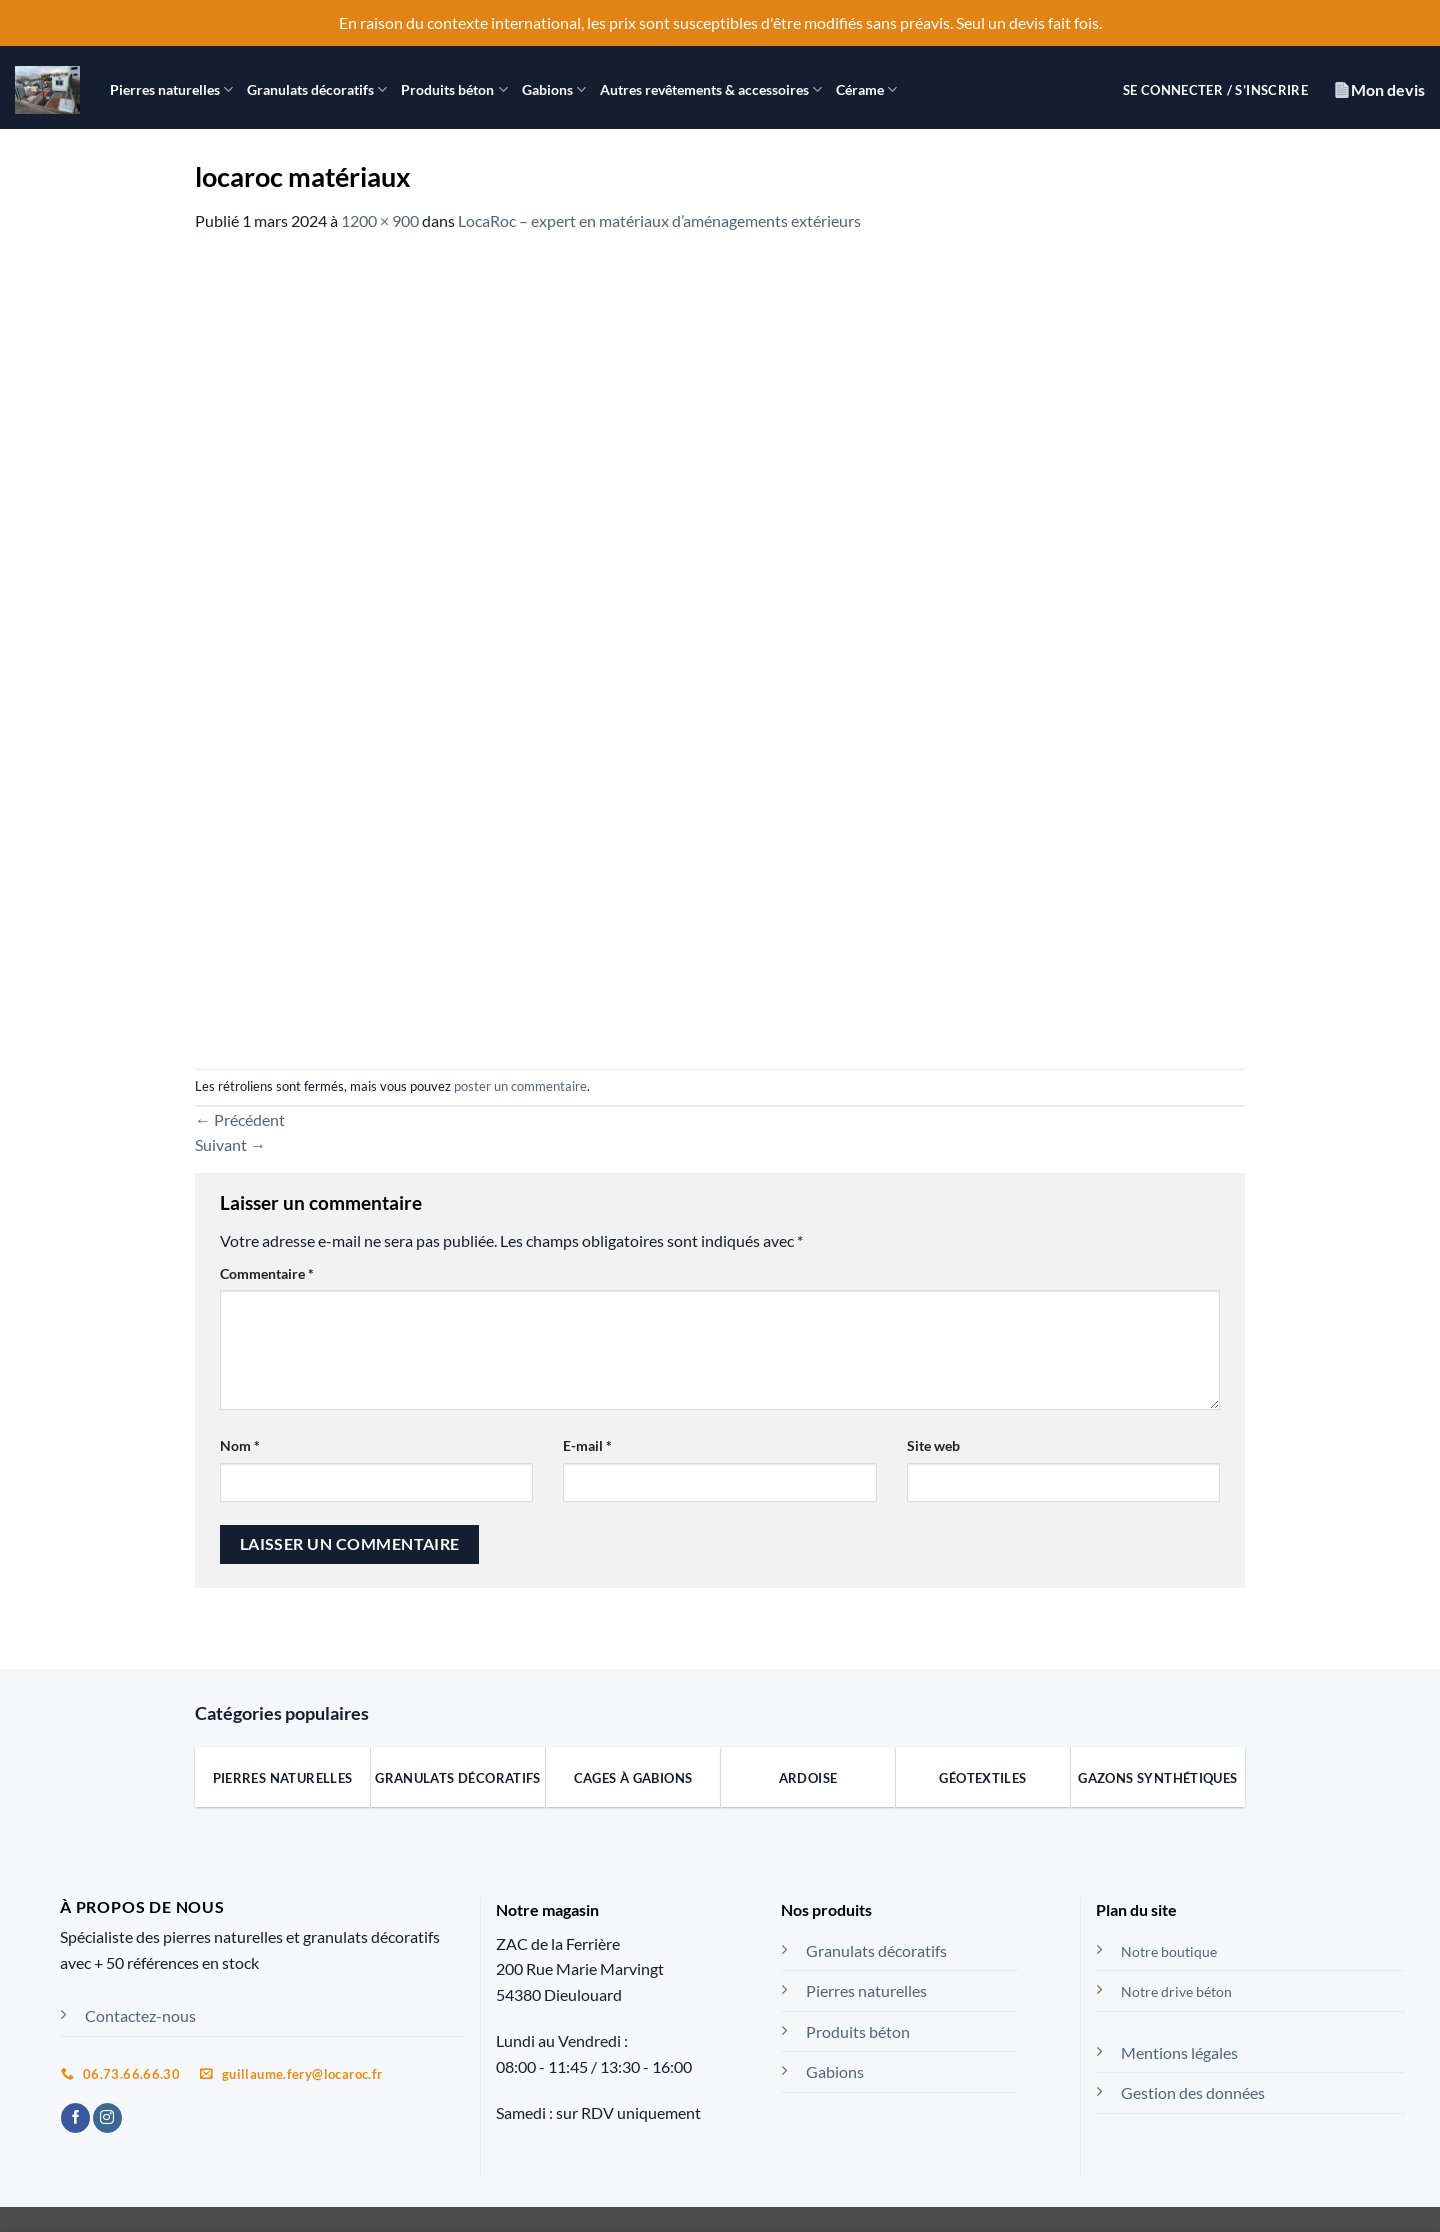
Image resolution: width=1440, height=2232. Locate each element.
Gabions (554, 89)
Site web (933, 1445)
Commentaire (267, 1273)
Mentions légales (1179, 2052)
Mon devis (1379, 89)
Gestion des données (1193, 2092)
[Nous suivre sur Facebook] (75, 2118)
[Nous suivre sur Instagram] (107, 2118)
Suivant (230, 1144)
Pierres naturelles (171, 89)
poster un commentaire (520, 1086)
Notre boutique (1169, 1951)
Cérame (866, 89)
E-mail (587, 1445)
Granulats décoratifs (317, 89)
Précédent (240, 1119)
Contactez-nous (140, 2015)
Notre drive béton (1176, 1991)
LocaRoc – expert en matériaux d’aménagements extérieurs (659, 220)
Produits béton (454, 89)
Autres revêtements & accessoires (711, 89)
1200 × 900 (380, 220)
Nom (240, 1445)
